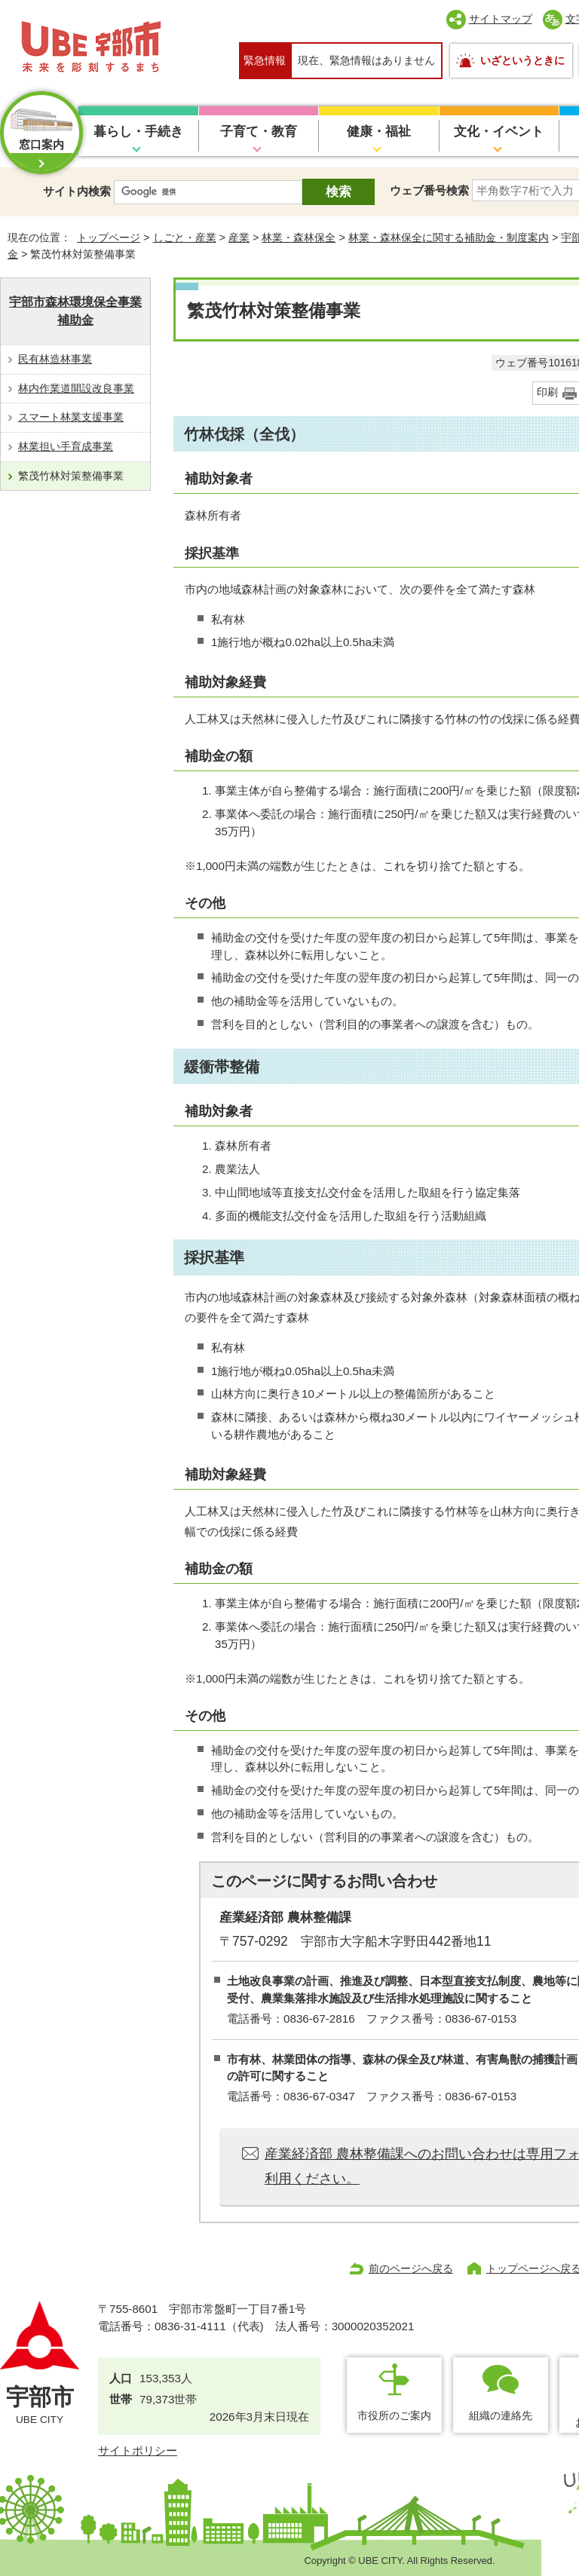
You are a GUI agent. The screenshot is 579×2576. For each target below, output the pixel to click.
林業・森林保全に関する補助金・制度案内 (448, 237)
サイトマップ (500, 19)
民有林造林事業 (55, 359)
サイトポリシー (137, 2450)
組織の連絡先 (500, 2415)
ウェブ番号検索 (429, 190)
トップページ (108, 237)
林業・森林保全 (298, 237)
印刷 (547, 392)
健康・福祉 (379, 131)
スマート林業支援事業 (71, 417)
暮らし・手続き (138, 131)
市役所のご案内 (394, 2415)
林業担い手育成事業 (65, 446)
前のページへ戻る (411, 2268)
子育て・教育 (258, 131)
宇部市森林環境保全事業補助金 (75, 311)
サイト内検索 (77, 191)
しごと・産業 (184, 237)
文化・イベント (499, 131)
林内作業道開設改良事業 (76, 388)
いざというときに (522, 60)
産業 (239, 237)
